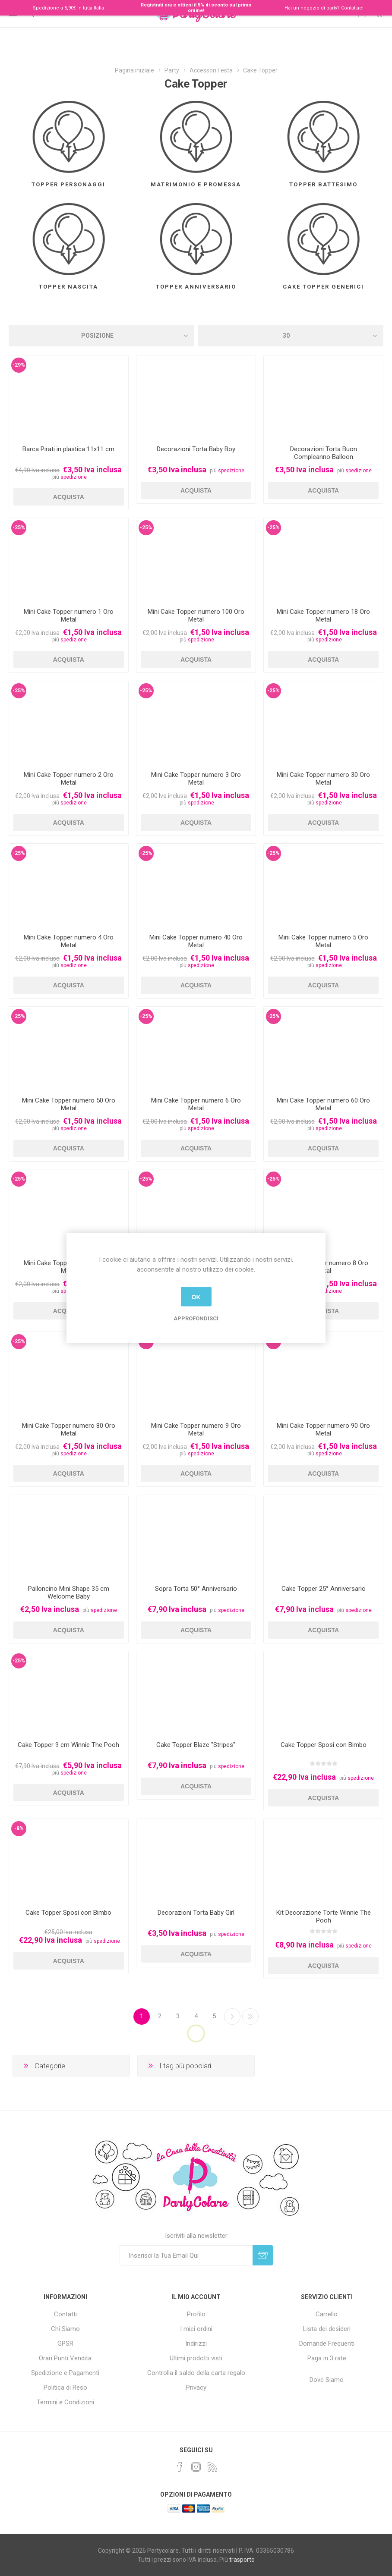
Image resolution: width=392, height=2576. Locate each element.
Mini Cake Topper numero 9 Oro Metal (196, 1429)
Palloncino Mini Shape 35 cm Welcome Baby (68, 1592)
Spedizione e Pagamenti (65, 2373)
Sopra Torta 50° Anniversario (196, 1589)
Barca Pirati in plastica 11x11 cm (68, 449)
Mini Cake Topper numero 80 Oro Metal (68, 1429)
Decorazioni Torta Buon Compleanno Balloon (323, 453)
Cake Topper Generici (323, 286)
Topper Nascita (68, 286)
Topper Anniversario (196, 286)
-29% (19, 365)
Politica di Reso (65, 2387)
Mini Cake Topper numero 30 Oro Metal (323, 778)
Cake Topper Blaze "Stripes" (195, 1745)
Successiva (232, 2016)
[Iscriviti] (186, 2255)
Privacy (196, 2387)
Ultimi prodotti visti (196, 2358)
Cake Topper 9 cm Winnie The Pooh (68, 1745)
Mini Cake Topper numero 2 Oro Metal (69, 778)
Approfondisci (196, 1318)
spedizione (73, 477)
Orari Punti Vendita (65, 2358)
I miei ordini (196, 2329)
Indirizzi (196, 2343)
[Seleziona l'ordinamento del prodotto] (101, 335)
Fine (250, 2016)
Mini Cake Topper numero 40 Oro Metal (196, 941)
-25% (19, 528)
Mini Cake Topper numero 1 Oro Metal (69, 615)
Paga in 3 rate (326, 2358)
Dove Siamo (327, 2380)
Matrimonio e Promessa (196, 184)
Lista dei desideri (327, 2329)
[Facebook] (180, 2467)
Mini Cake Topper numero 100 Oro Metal (196, 615)
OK (196, 1296)
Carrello (327, 2314)
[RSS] (212, 2467)
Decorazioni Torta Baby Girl (196, 1912)
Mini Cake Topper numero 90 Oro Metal (323, 1429)
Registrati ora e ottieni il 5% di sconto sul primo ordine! (196, 7)
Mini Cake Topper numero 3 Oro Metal (196, 778)
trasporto (242, 2559)
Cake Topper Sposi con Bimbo (324, 1745)
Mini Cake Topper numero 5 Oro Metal (323, 941)
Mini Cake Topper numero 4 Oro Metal (69, 941)
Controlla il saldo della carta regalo (196, 2373)
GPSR (65, 2343)
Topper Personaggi (68, 184)
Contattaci (352, 8)
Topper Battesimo (323, 184)
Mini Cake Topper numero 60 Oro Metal (323, 1104)
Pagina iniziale (134, 70)
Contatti (65, 2314)
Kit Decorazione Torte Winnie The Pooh (323, 1916)
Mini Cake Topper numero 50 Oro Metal (68, 1104)
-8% (19, 1828)
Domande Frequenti (326, 2343)
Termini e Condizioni (65, 2402)
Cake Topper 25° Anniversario (323, 1589)
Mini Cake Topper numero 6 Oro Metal (196, 1104)
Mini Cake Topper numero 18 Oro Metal (323, 615)
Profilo (196, 2314)
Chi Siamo (65, 2329)
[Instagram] (196, 2467)
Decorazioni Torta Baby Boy (196, 449)
